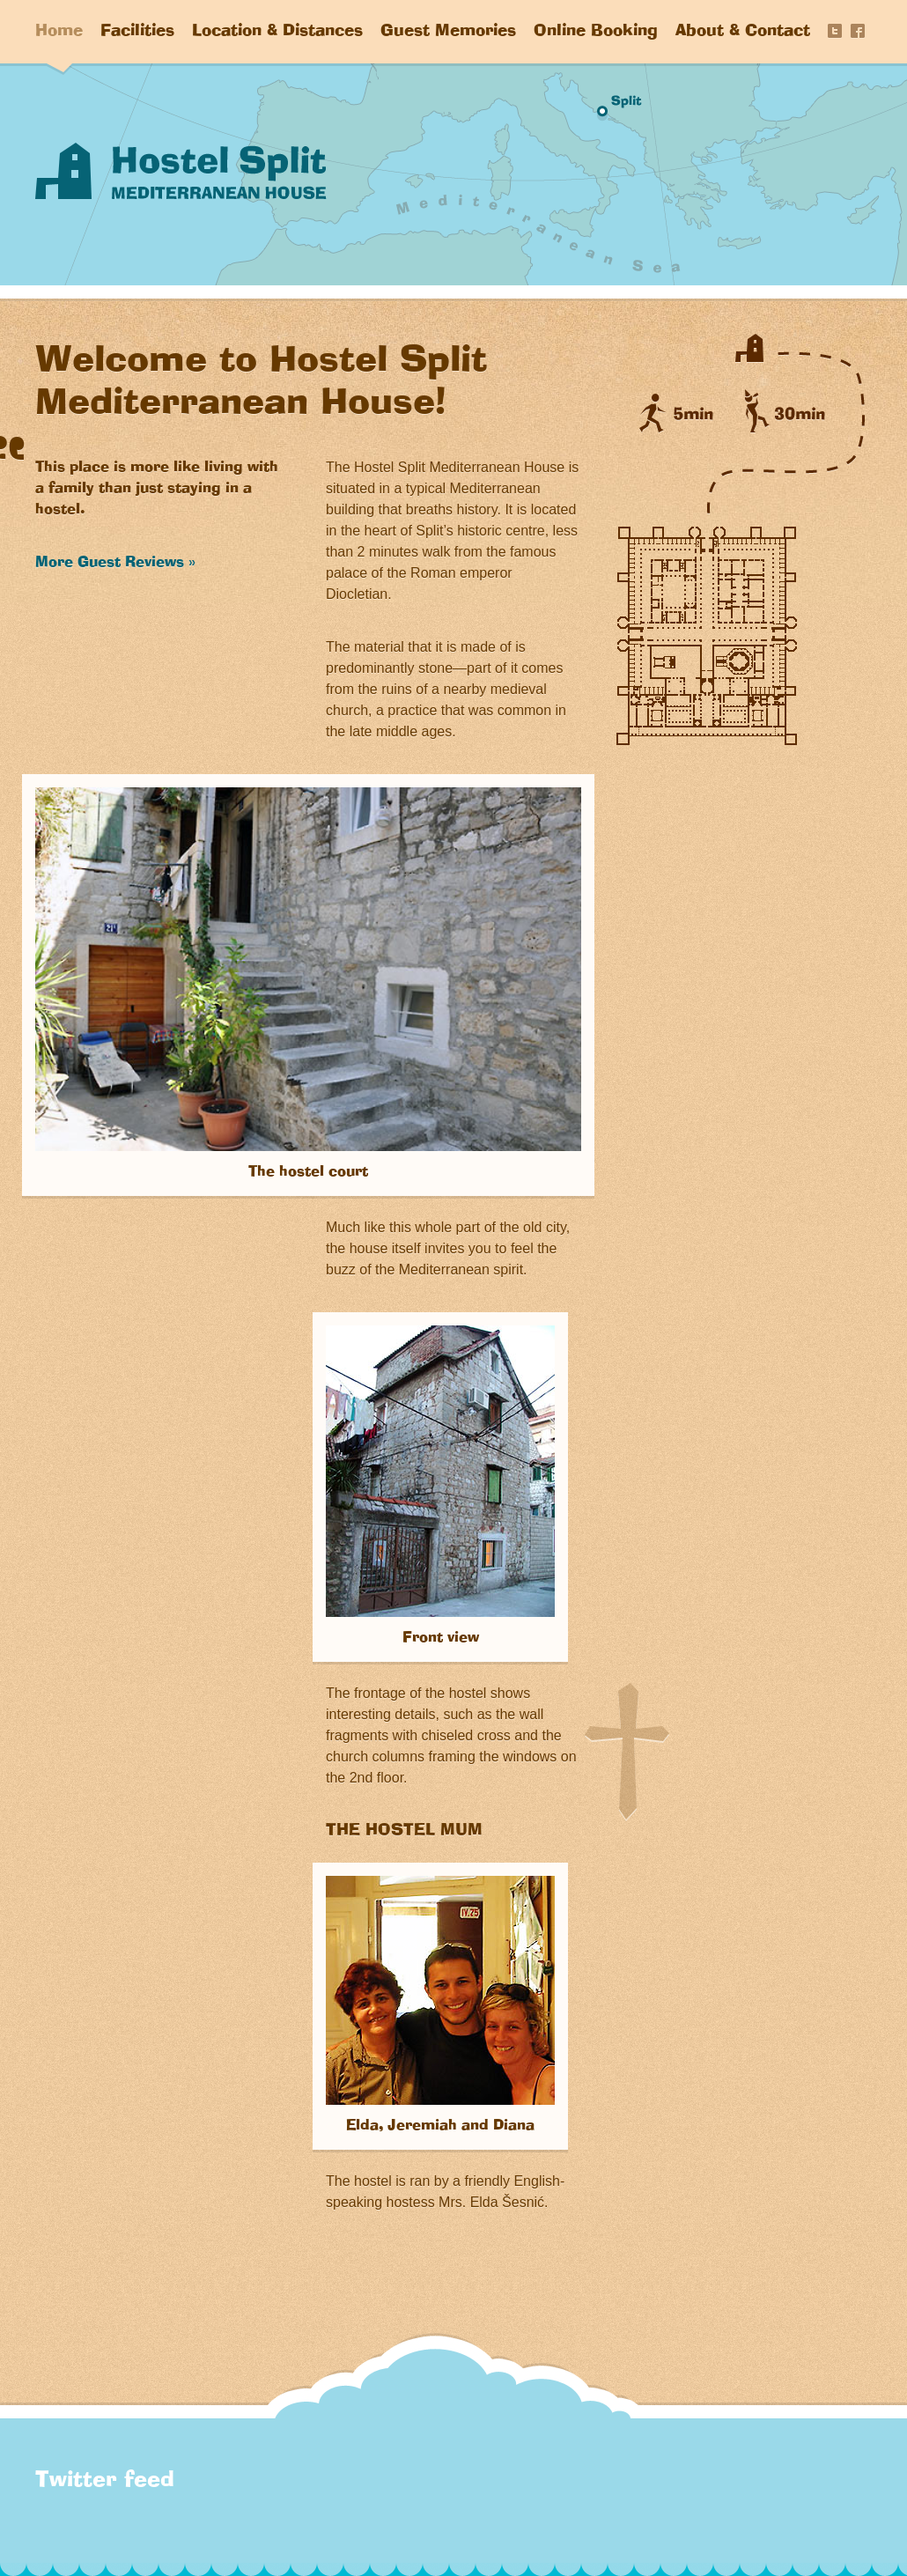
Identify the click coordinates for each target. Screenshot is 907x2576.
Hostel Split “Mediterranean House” (181, 171)
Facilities (137, 32)
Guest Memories (448, 32)
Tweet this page (835, 31)
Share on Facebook (858, 31)
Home (59, 32)
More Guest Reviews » (115, 563)
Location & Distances (277, 32)
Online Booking (596, 32)
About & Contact (742, 32)
